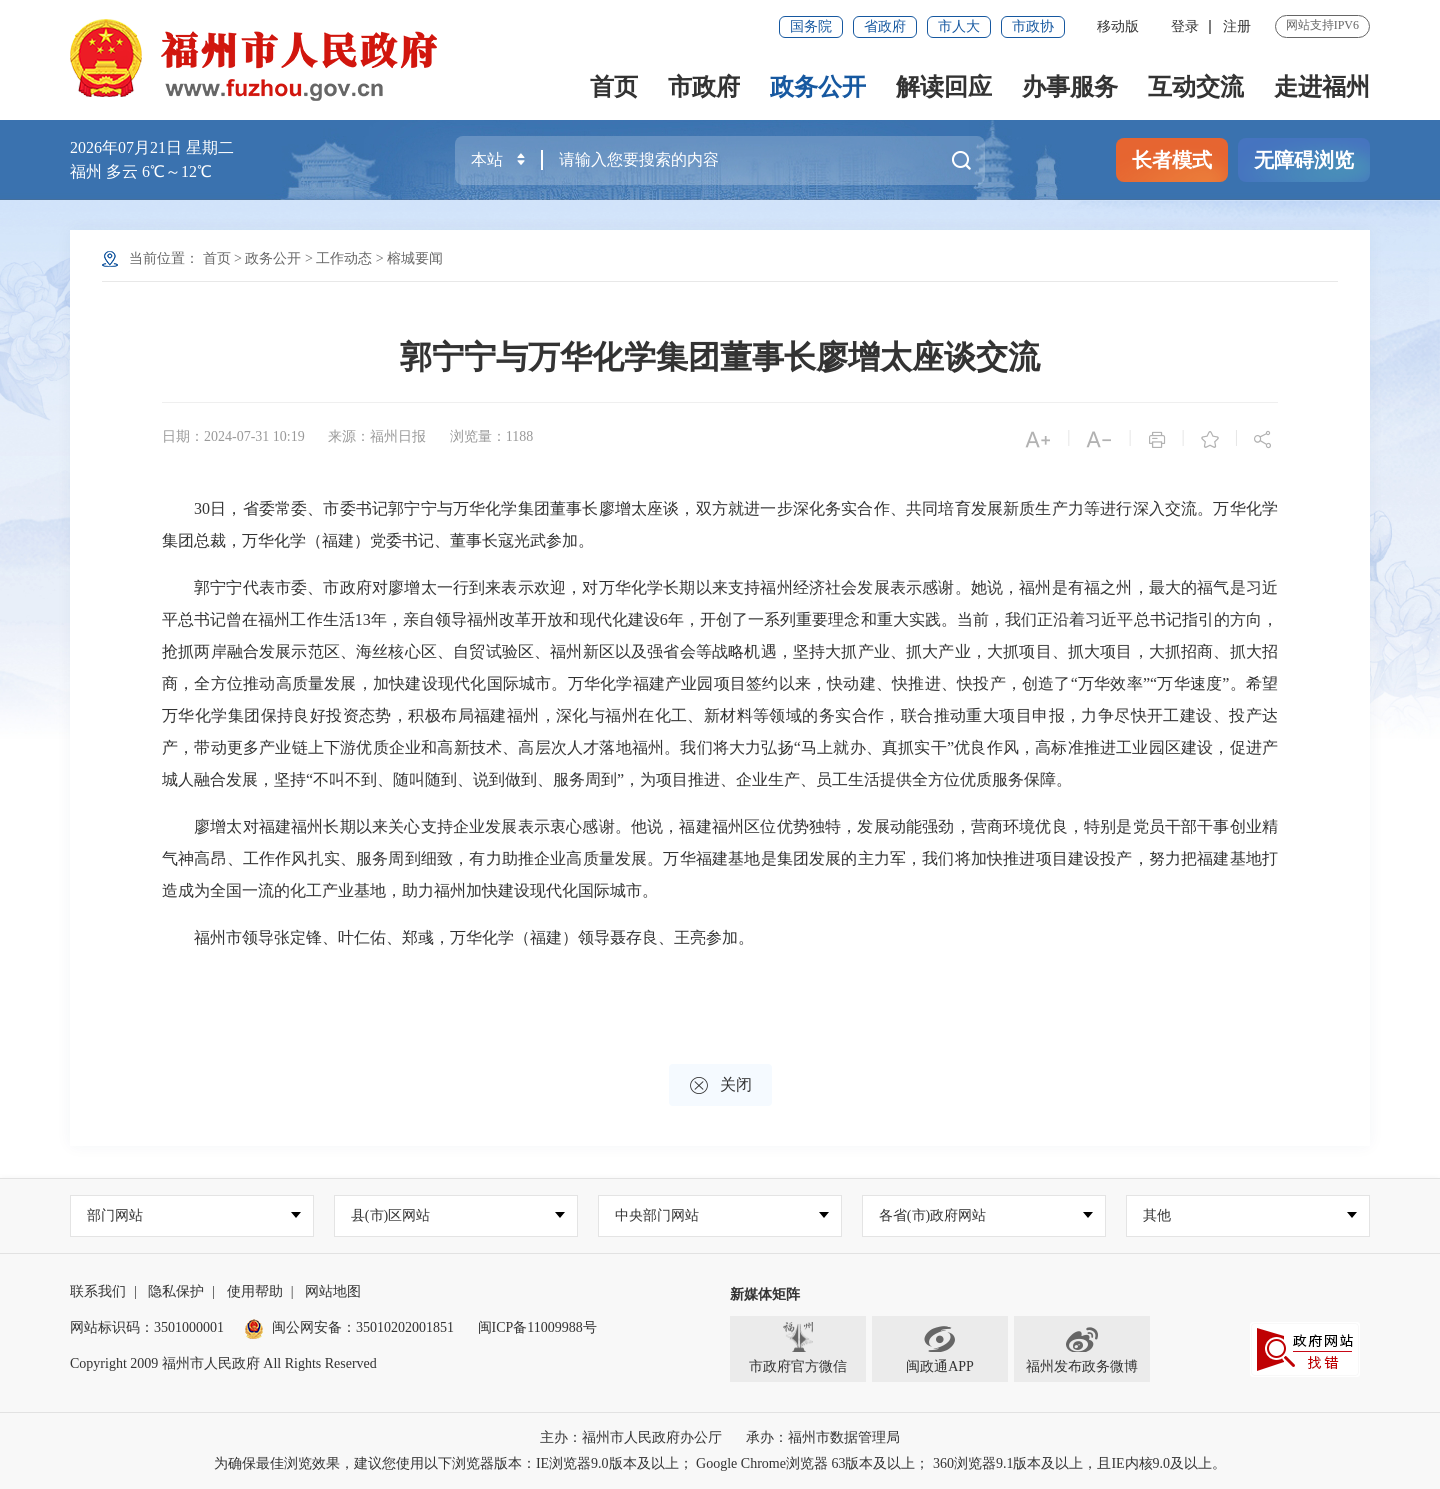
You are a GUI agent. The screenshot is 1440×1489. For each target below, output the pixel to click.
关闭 (720, 1085)
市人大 (959, 26)
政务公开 (818, 87)
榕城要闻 (415, 258)
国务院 (811, 26)
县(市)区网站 (390, 1215)
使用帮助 (255, 1291)
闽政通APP (940, 1348)
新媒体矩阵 (765, 1294)
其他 (1157, 1215)
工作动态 (344, 258)
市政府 (704, 87)
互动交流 (1196, 87)
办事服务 (1070, 87)
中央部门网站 (657, 1215)
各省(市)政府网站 (932, 1215)
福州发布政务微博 (1082, 1348)
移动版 (1118, 26)
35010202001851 (405, 1327)
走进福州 (1322, 87)
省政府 (885, 26)
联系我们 (98, 1291)
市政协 (1033, 26)
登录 (1185, 26)
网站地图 (333, 1291)
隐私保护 (176, 1291)
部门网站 (115, 1215)
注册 (1237, 26)
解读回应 (944, 87)
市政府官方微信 (798, 1348)
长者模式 (1172, 160)
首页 (614, 87)
